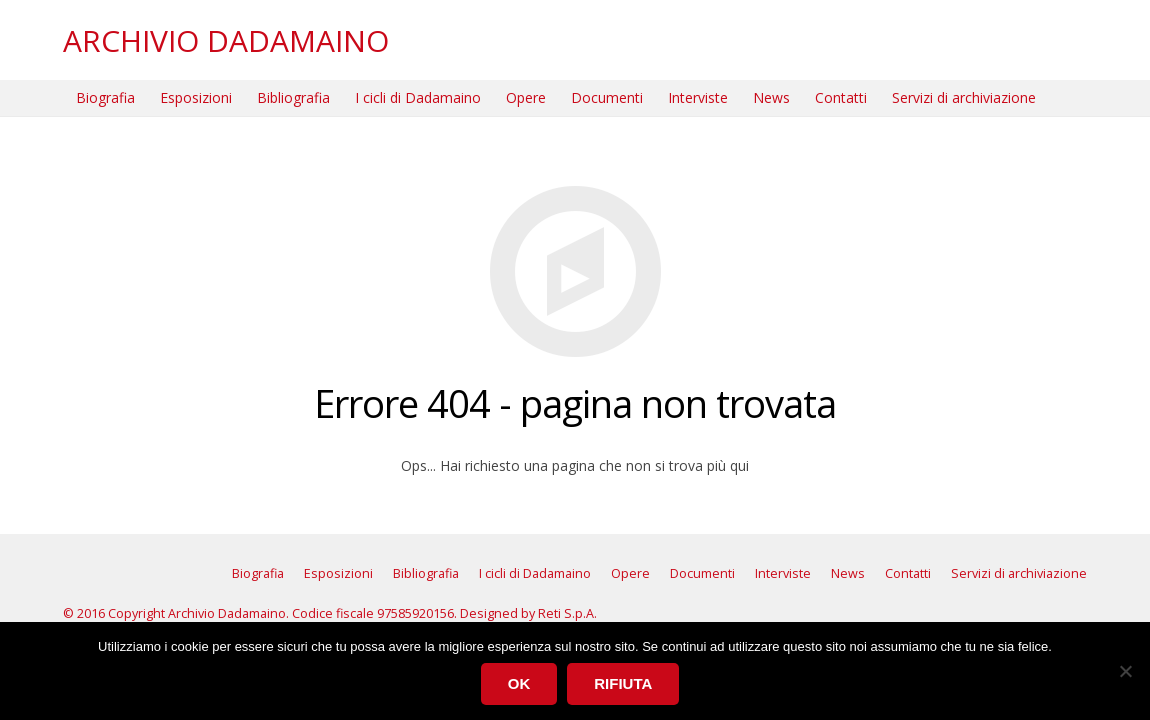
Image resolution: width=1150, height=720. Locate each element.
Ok (519, 683)
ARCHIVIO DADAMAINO (226, 40)
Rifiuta (623, 683)
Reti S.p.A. (567, 613)
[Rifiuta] (1125, 671)
